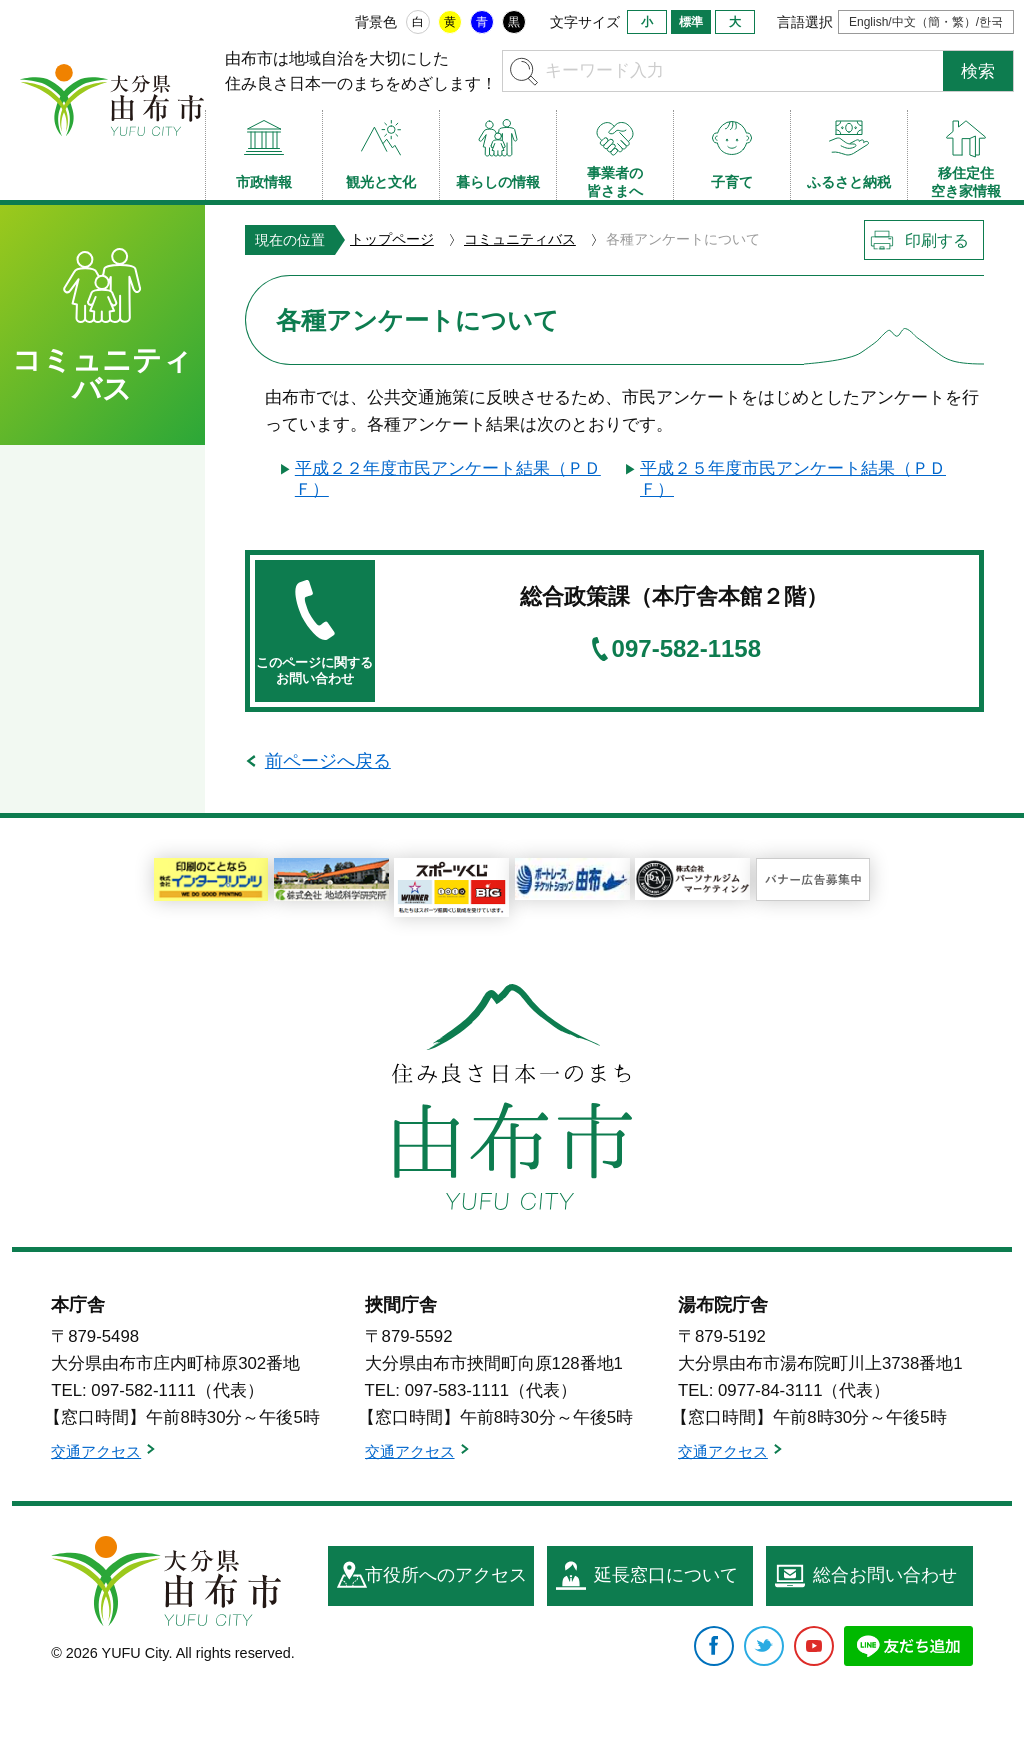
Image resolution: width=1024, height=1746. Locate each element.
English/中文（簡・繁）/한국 (926, 22)
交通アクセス (96, 1451)
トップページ (392, 239)
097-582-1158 (686, 649)
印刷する (937, 240)
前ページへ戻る (328, 761)
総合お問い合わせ (885, 1575)
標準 (691, 22)
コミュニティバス (520, 239)
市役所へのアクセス (446, 1575)
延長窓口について (666, 1575)
